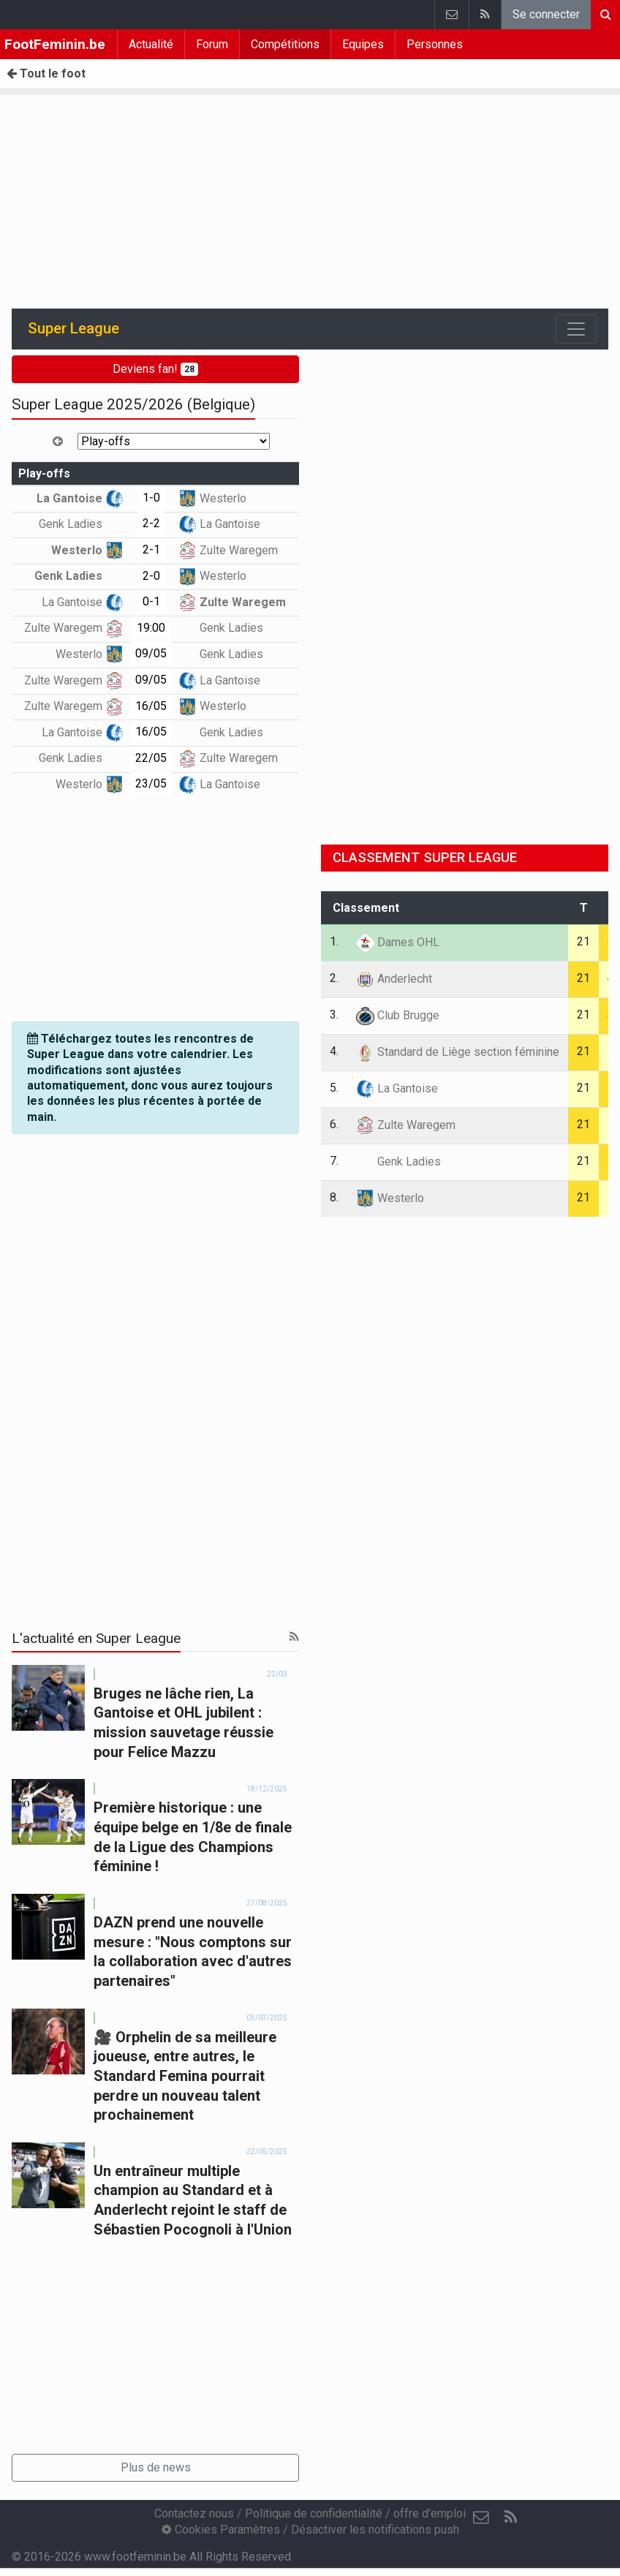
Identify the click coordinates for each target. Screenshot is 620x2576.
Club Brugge (397, 1015)
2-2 (151, 523)
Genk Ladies (81, 524)
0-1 (151, 601)
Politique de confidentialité (313, 2513)
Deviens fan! (155, 369)
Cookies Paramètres (221, 2530)
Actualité (151, 44)
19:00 (151, 628)
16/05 (151, 706)
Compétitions (285, 44)
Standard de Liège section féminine (457, 1052)
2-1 (151, 549)
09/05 (151, 653)
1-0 (151, 498)
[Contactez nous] (481, 2517)
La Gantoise (80, 498)
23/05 (151, 783)
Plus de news (156, 2467)
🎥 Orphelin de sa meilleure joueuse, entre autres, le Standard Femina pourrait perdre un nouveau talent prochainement (185, 2076)
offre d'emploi (429, 2513)
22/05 (151, 758)
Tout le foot (46, 73)
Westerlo (212, 498)
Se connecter (546, 14)
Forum (212, 44)
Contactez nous (194, 2513)
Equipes (363, 44)
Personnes (435, 44)
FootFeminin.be (54, 44)
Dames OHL (397, 942)
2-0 (151, 576)
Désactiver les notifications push (375, 2530)
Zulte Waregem (228, 550)
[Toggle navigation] (576, 329)
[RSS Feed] (510, 2517)
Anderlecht (394, 979)
